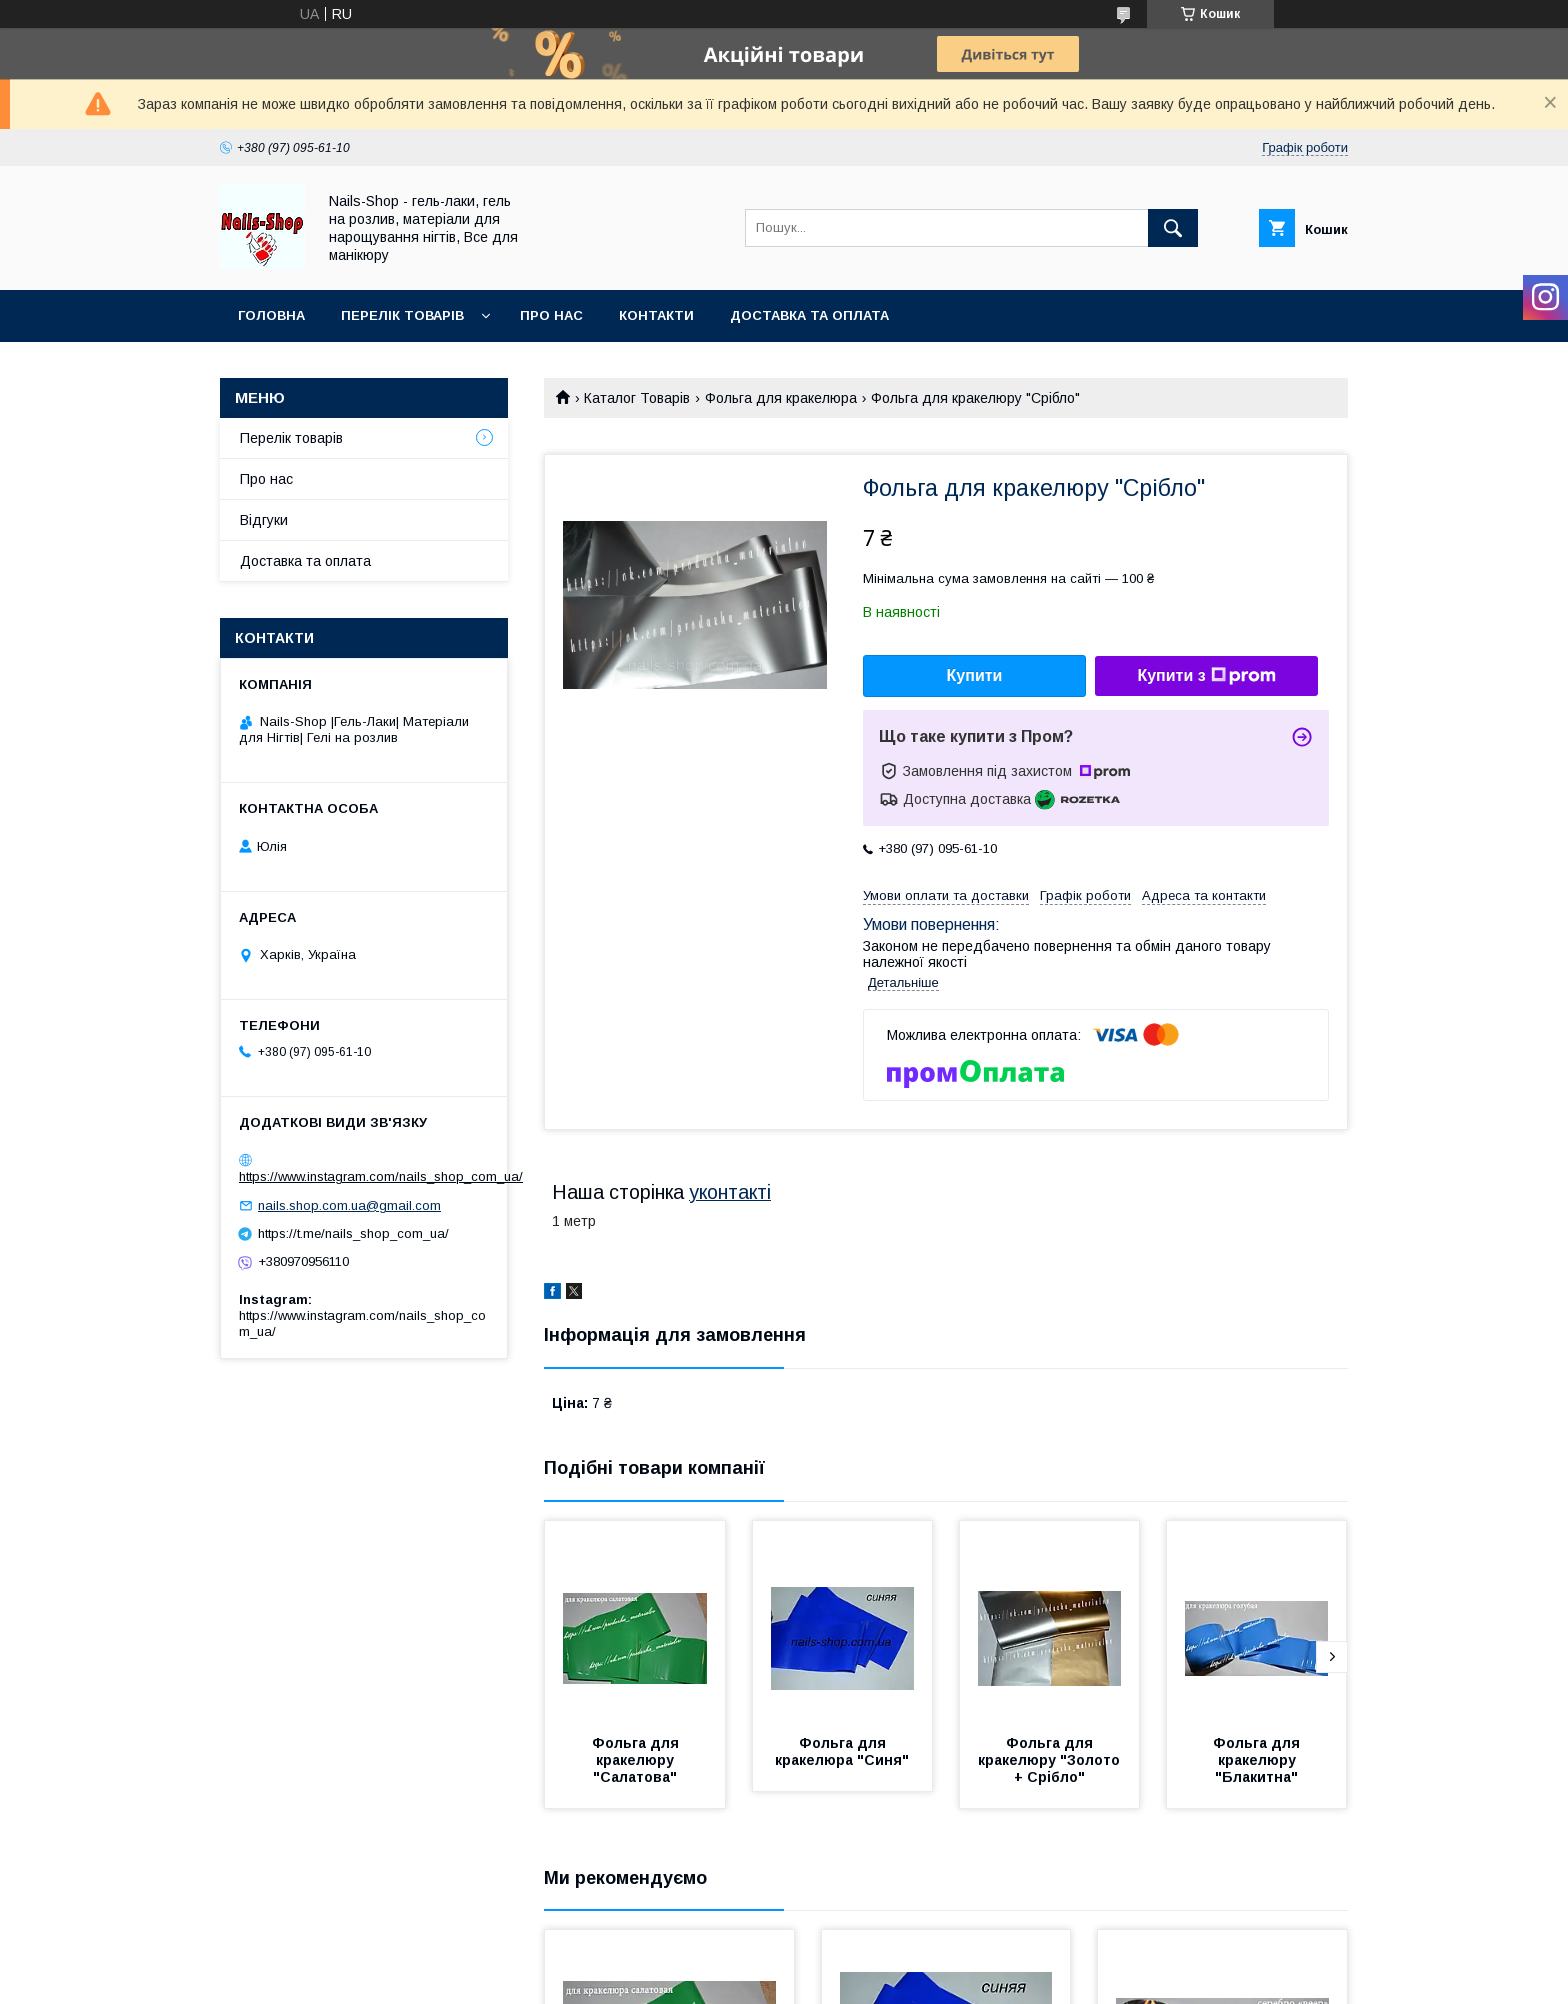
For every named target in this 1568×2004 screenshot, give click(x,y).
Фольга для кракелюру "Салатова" (637, 1760)
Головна (271, 315)
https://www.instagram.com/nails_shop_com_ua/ (381, 1176)
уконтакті (730, 1192)
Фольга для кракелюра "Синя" (842, 1751)
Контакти (656, 315)
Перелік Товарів (402, 315)
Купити (975, 675)
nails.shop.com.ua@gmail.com (349, 1205)
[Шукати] (1173, 228)
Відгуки (264, 520)
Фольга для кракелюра (781, 398)
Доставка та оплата (809, 315)
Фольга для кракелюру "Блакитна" (1258, 1760)
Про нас (551, 315)
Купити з (1206, 676)
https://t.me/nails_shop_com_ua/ (353, 1233)
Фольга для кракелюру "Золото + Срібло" (1051, 1760)
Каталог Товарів (637, 398)
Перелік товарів (291, 438)
